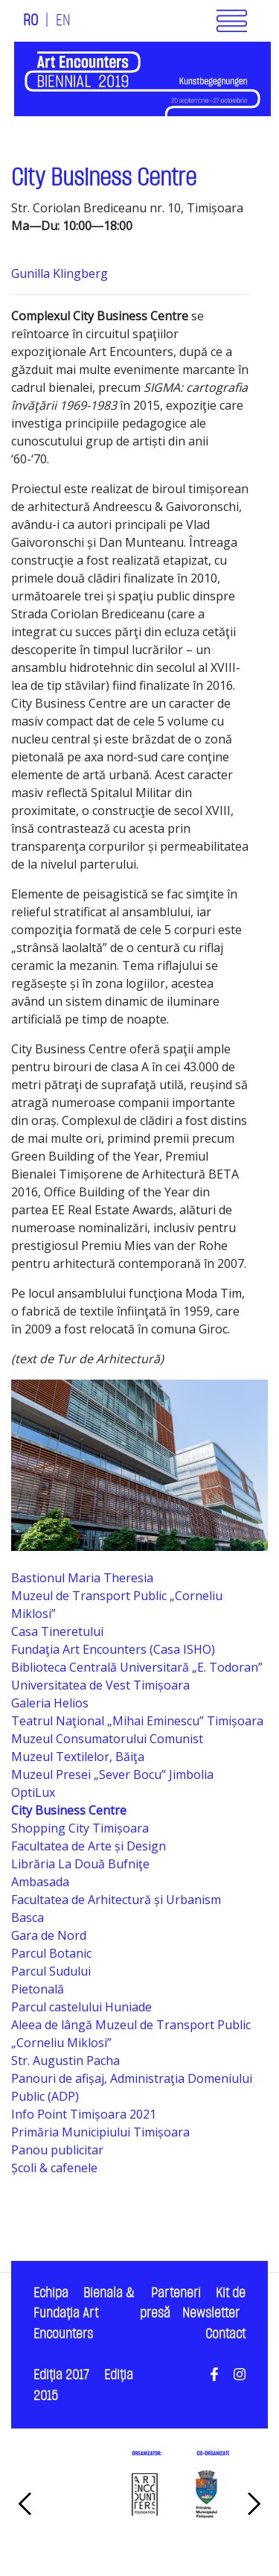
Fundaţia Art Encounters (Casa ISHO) (113, 1649)
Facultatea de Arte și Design (88, 1846)
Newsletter (211, 2313)
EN (63, 20)
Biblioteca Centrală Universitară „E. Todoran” (137, 1667)
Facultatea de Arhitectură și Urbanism (116, 1899)
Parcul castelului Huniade (81, 2007)
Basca (27, 1917)
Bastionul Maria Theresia (82, 1578)
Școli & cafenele (54, 2168)
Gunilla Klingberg (59, 273)
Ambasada (40, 1882)
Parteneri (176, 2293)
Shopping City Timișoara (80, 1828)
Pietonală (37, 1989)
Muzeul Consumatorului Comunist (107, 1738)
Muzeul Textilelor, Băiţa (77, 1756)
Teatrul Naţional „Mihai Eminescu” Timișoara (137, 1721)
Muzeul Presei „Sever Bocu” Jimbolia (112, 1774)
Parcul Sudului (51, 1971)
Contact (225, 2334)
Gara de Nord (48, 1935)
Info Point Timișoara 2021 (83, 2114)
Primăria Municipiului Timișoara (100, 2132)
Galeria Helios (50, 1703)
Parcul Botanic (51, 1953)
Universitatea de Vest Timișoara (100, 1685)
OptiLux (33, 1792)
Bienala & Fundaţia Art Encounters (83, 2313)
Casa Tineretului (57, 1631)
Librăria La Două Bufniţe (80, 1864)
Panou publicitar (57, 2150)
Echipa (50, 2293)
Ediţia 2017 (61, 2375)
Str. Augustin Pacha (65, 2060)
